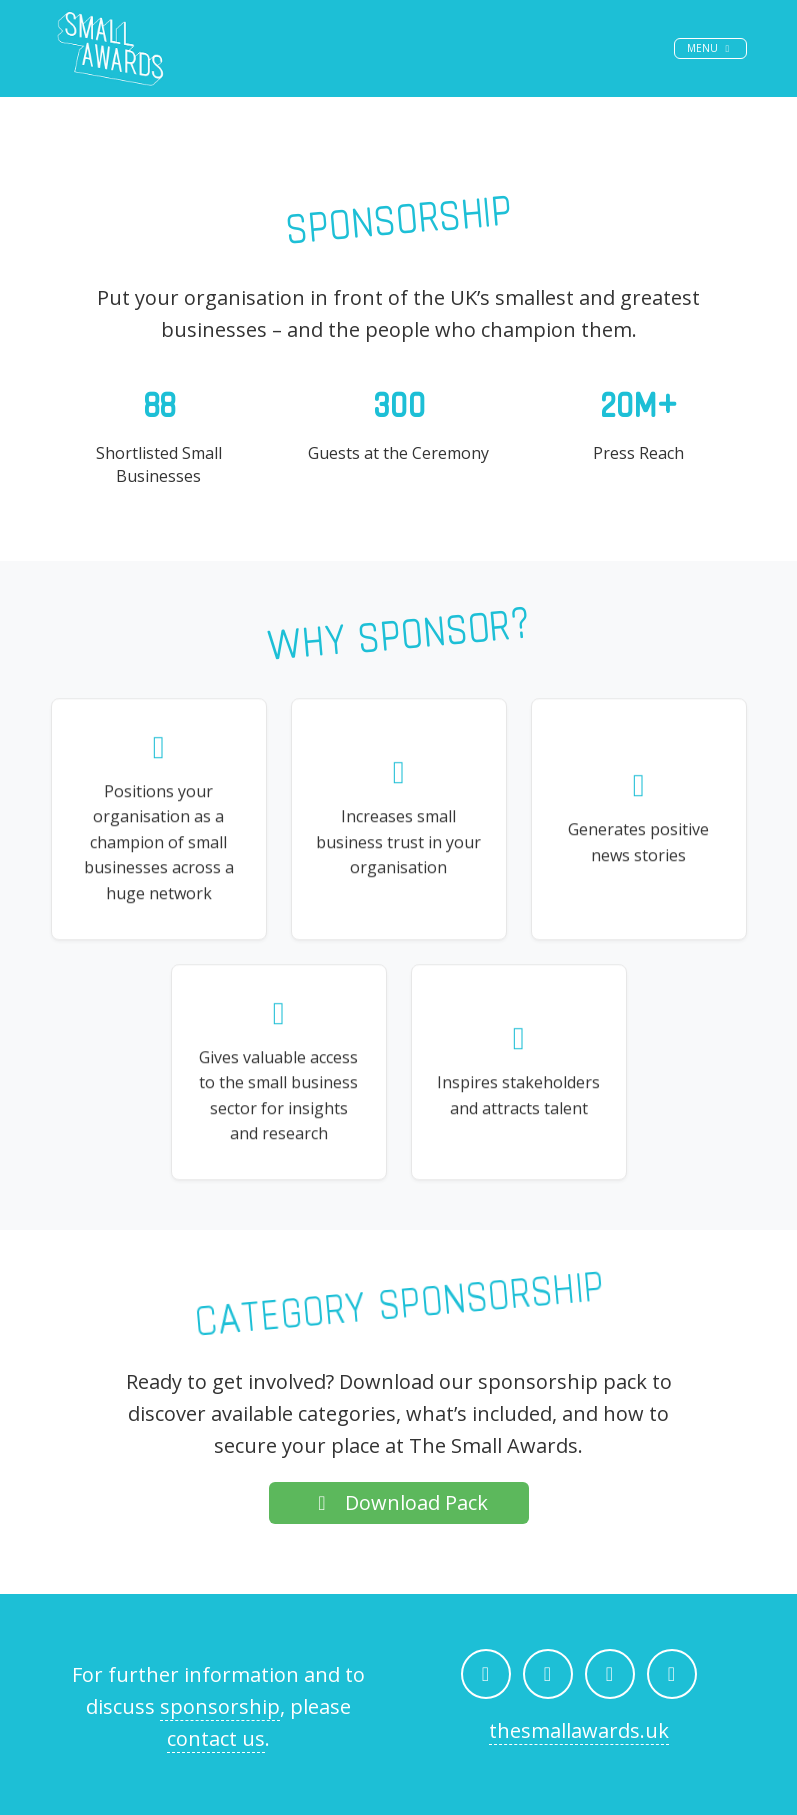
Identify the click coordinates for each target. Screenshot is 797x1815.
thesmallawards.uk (579, 1730)
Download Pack (399, 1502)
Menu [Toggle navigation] (716, 63)
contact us (216, 1738)
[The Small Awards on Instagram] (548, 1674)
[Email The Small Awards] (672, 1674)
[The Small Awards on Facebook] (486, 1674)
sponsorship (220, 1706)
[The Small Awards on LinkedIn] (610, 1674)
